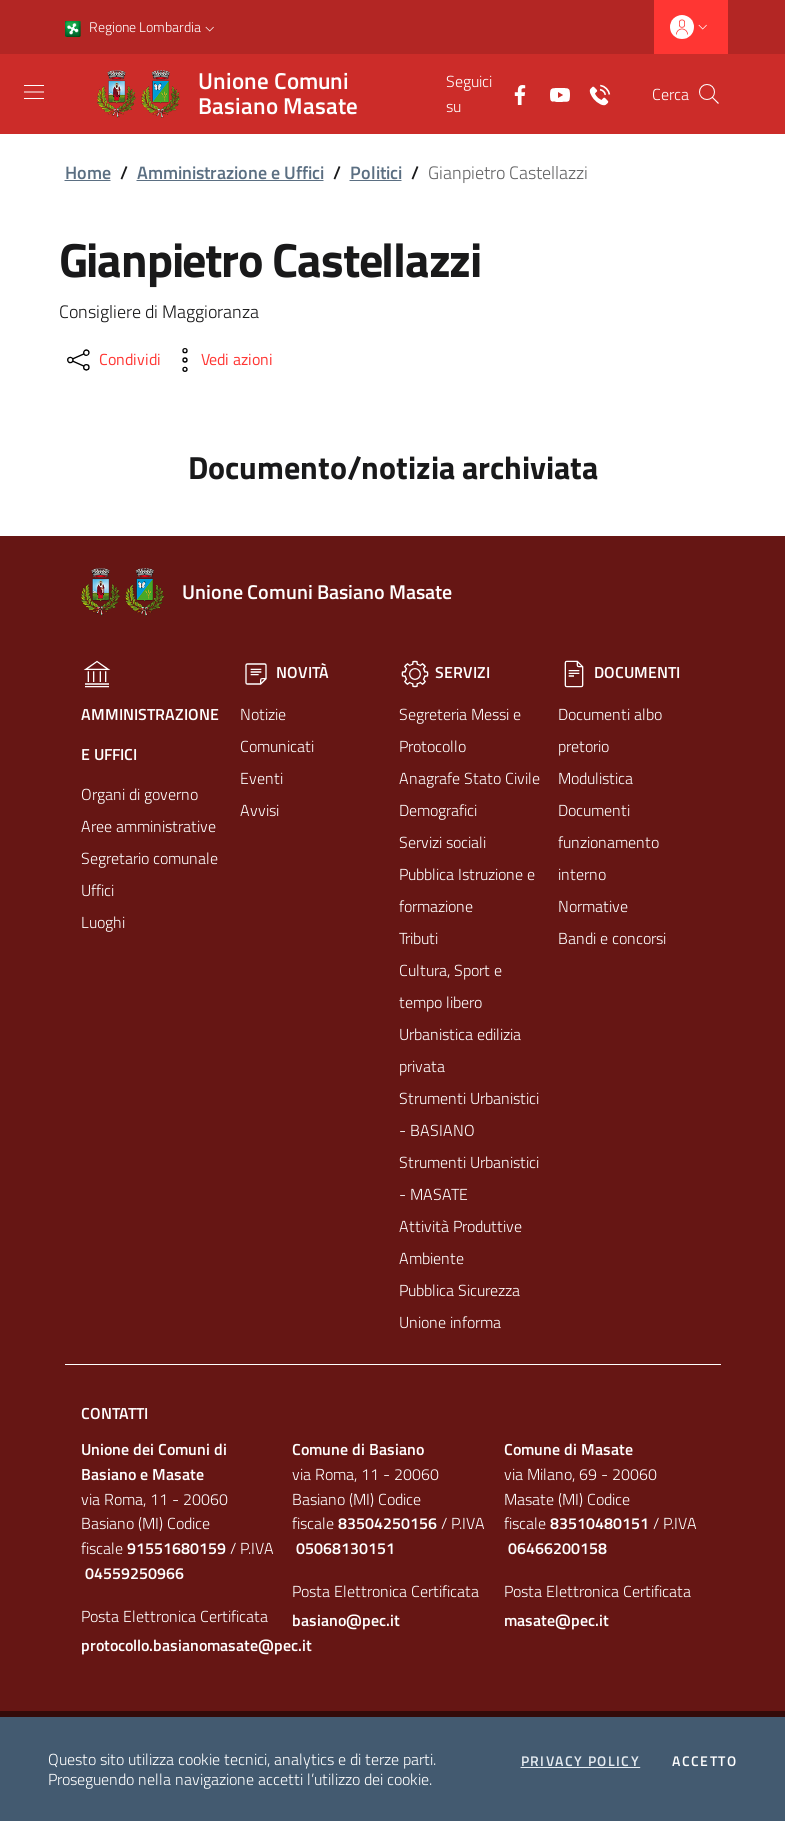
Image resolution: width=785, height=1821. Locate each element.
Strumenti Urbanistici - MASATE (469, 1178)
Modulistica (595, 778)
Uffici (97, 890)
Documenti (619, 672)
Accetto (704, 1761)
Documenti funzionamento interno (608, 842)
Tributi (418, 938)
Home (88, 172)
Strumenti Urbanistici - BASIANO (469, 1114)
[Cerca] (709, 94)
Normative (593, 906)
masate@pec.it (556, 1620)
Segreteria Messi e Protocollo (460, 730)
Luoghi (103, 922)
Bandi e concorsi (612, 938)
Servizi (444, 672)
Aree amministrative (148, 826)
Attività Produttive (460, 1226)
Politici (376, 172)
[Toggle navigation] (34, 92)
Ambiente (431, 1258)
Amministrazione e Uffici (230, 172)
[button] (210, 27)
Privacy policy (581, 1761)
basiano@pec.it (346, 1620)
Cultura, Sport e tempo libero (450, 986)
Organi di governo (139, 794)
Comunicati (277, 746)
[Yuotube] (552, 93)
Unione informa (450, 1322)
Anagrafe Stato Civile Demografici (469, 794)
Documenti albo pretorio (610, 730)
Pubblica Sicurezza (459, 1290)
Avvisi (259, 810)
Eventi (261, 778)
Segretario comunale (149, 858)
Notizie (263, 714)
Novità (284, 672)
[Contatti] (592, 93)
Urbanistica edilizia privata (460, 1050)
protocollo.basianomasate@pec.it (181, 1645)
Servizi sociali (442, 842)
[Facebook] (512, 93)
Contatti (114, 1413)
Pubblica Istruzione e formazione (467, 890)
